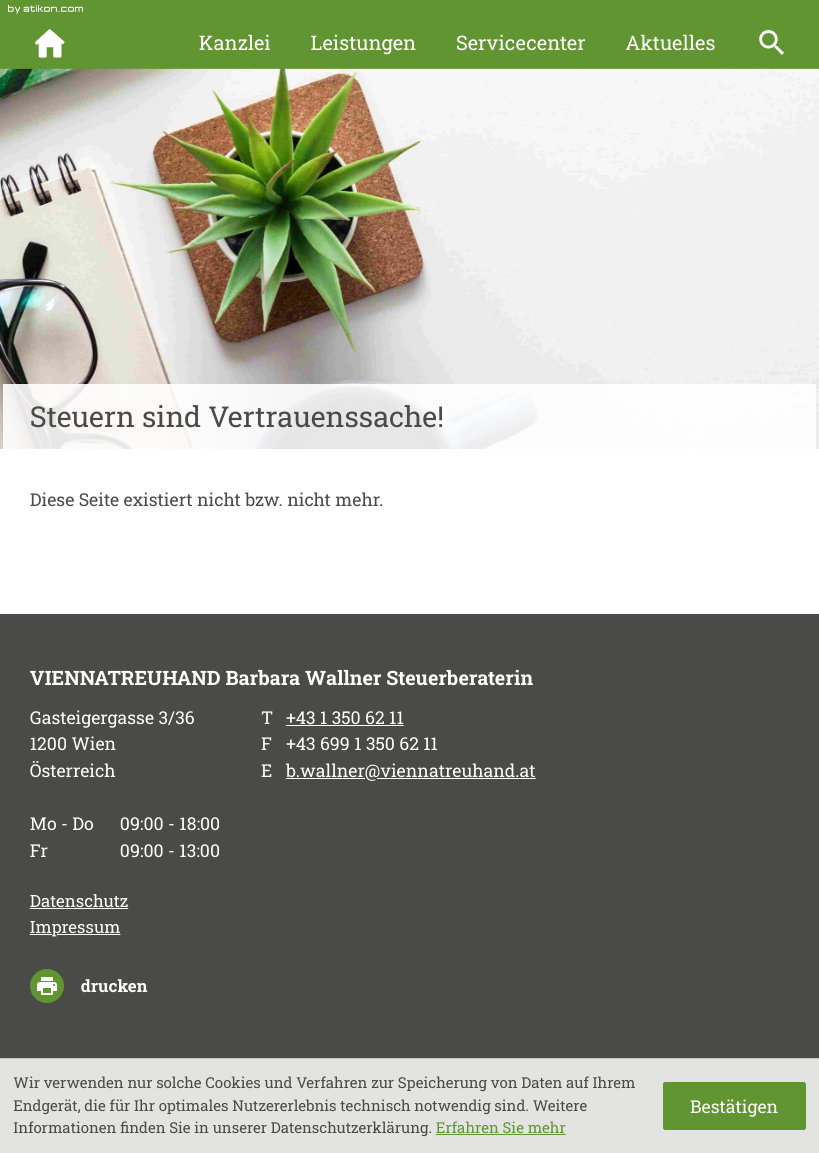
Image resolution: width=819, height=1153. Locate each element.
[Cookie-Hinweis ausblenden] (734, 1106)
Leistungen (363, 43)
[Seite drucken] (103, 986)
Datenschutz (79, 900)
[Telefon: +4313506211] (345, 717)
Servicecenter (521, 43)
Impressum (75, 926)
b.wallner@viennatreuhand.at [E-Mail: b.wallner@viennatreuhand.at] (411, 770)
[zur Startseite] (63, 43)
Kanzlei (235, 43)
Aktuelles (670, 43)
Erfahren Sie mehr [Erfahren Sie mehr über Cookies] (501, 1128)
